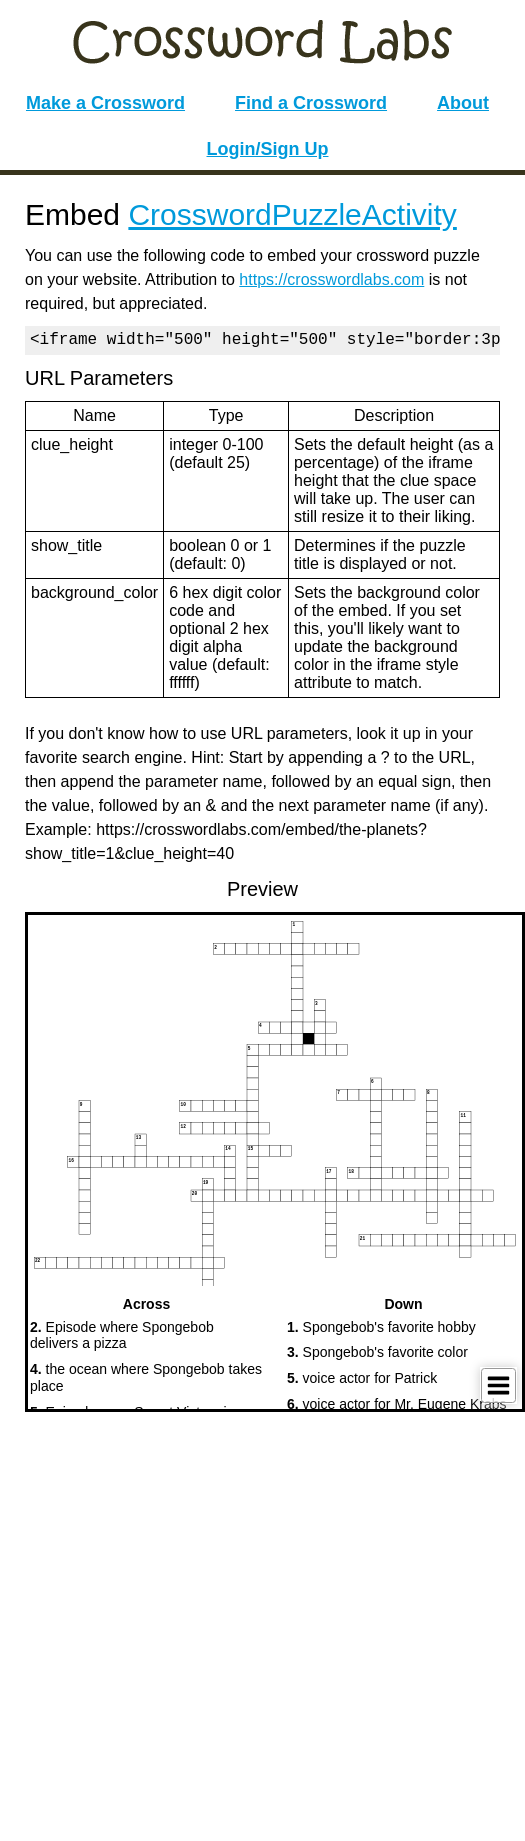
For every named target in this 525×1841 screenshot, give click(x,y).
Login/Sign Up (268, 149)
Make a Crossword (105, 103)
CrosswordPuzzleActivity (292, 214)
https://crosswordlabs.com (331, 279)
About (463, 103)
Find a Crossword (311, 103)
